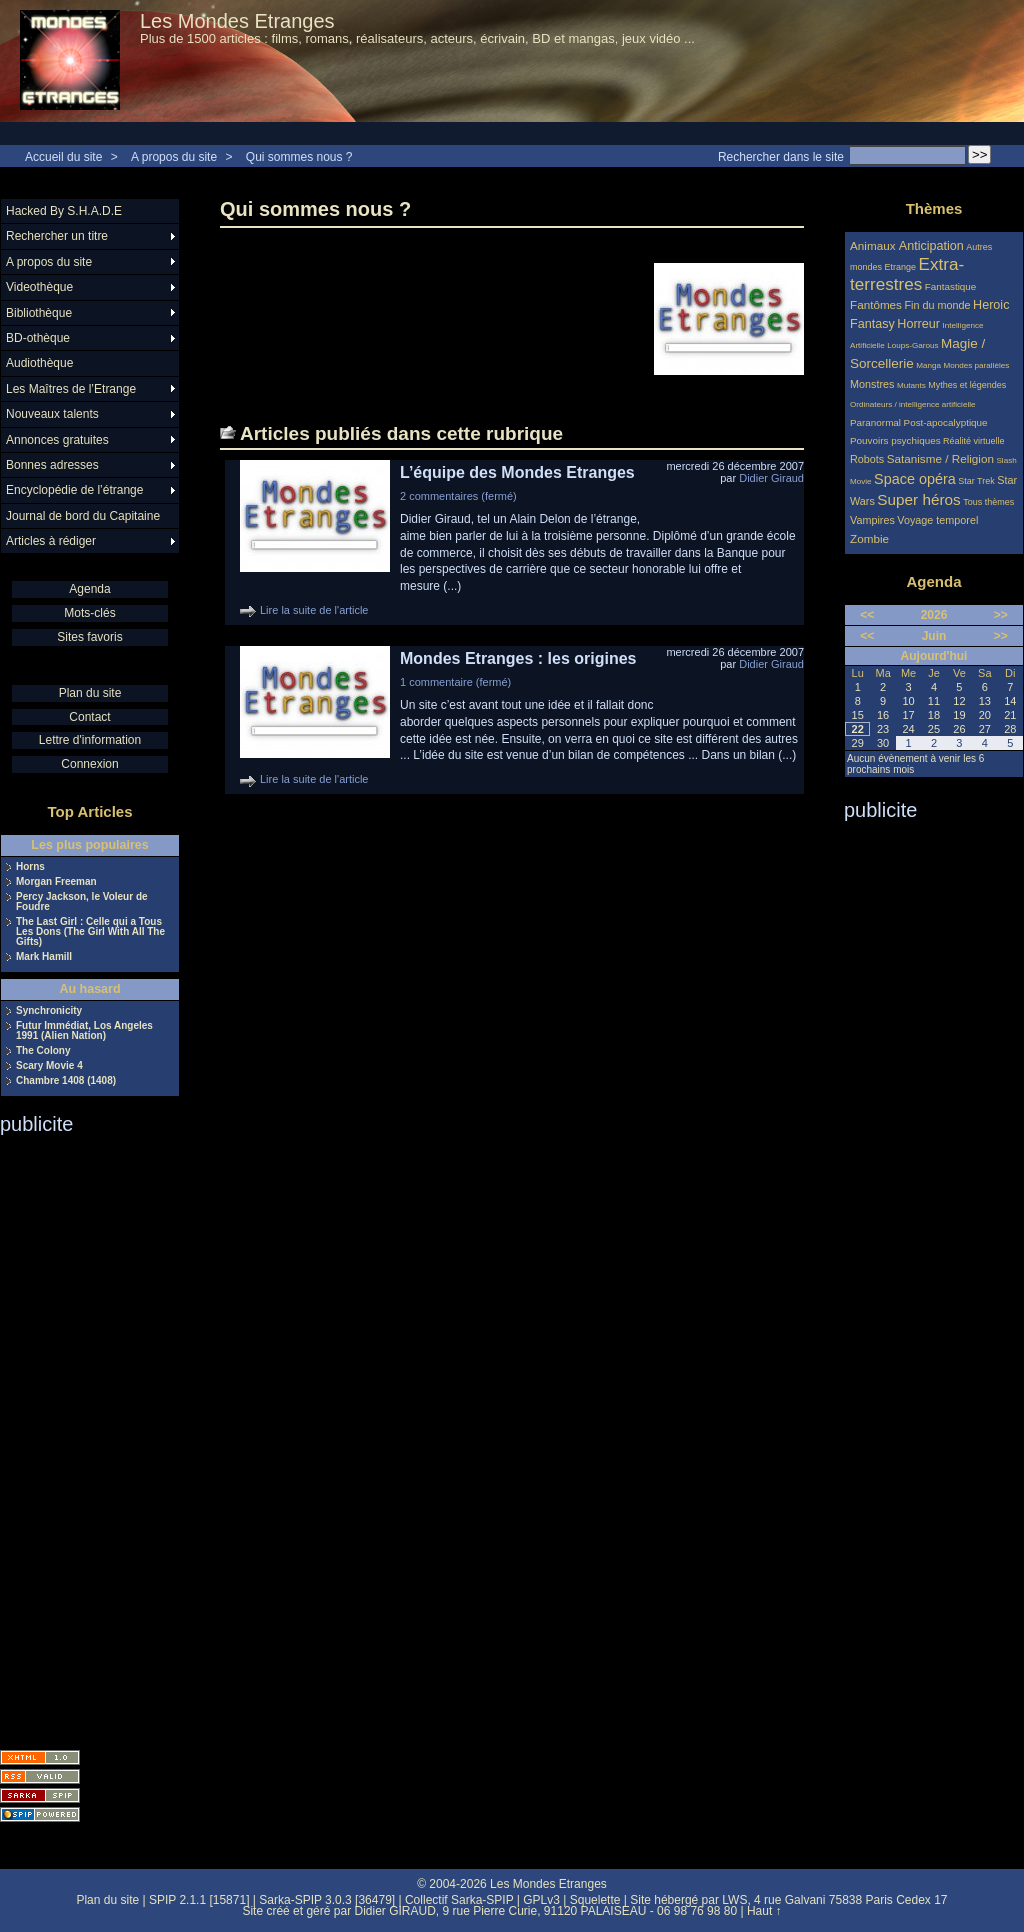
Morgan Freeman (56, 882)
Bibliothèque (39, 313)
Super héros (918, 499)
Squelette (595, 1900)
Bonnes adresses (52, 465)
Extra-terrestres (907, 274)
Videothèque (39, 287)
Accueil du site (63, 157)
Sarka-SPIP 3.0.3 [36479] (327, 1900)
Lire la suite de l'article (314, 610)
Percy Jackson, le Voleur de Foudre (82, 902)
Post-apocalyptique (946, 422)
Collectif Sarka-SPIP (459, 1900)
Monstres (872, 384)
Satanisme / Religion (940, 458)
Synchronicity (49, 1011)
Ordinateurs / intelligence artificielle (913, 404)
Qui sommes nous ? (299, 157)
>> (1001, 615)
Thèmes (934, 208)
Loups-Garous (912, 345)
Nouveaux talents (52, 414)
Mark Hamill (44, 957)
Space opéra (915, 479)
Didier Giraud (771, 478)
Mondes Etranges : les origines (518, 658)
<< (867, 615)
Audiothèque (39, 363)
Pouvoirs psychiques (895, 440)
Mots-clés (89, 613)
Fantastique (951, 286)
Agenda (89, 589)
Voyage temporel (937, 520)
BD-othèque (38, 338)
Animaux (874, 245)
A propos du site (174, 157)
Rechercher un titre (57, 236)
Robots (867, 459)
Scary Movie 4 (49, 1066)
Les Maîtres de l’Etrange (71, 389)
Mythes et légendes (967, 385)
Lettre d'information (90, 740)
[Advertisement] (80, 1436)
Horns (30, 867)
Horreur (918, 324)
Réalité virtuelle (974, 441)
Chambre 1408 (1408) (66, 1081)
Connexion (89, 764)
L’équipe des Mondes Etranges (517, 472)
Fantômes (876, 304)
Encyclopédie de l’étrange (74, 490)
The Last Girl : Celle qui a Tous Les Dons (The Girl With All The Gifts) (90, 932)
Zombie (869, 538)
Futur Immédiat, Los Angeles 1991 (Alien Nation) (84, 1031)
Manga (928, 365)
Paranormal (875, 422)
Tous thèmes (988, 502)
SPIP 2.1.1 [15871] (199, 1900)
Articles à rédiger (51, 541)
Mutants (911, 385)
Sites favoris (89, 637)
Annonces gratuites (57, 440)
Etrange (901, 267)
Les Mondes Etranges (237, 21)
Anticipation (931, 246)
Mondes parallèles (977, 365)
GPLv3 (541, 1900)
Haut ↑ (764, 1911)
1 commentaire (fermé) (455, 682)
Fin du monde (937, 305)
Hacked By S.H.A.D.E (64, 211)
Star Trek (976, 481)
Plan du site (90, 693)
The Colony (43, 1051)
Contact (89, 717)
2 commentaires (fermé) (458, 496)
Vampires (872, 520)
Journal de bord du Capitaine (83, 516)
